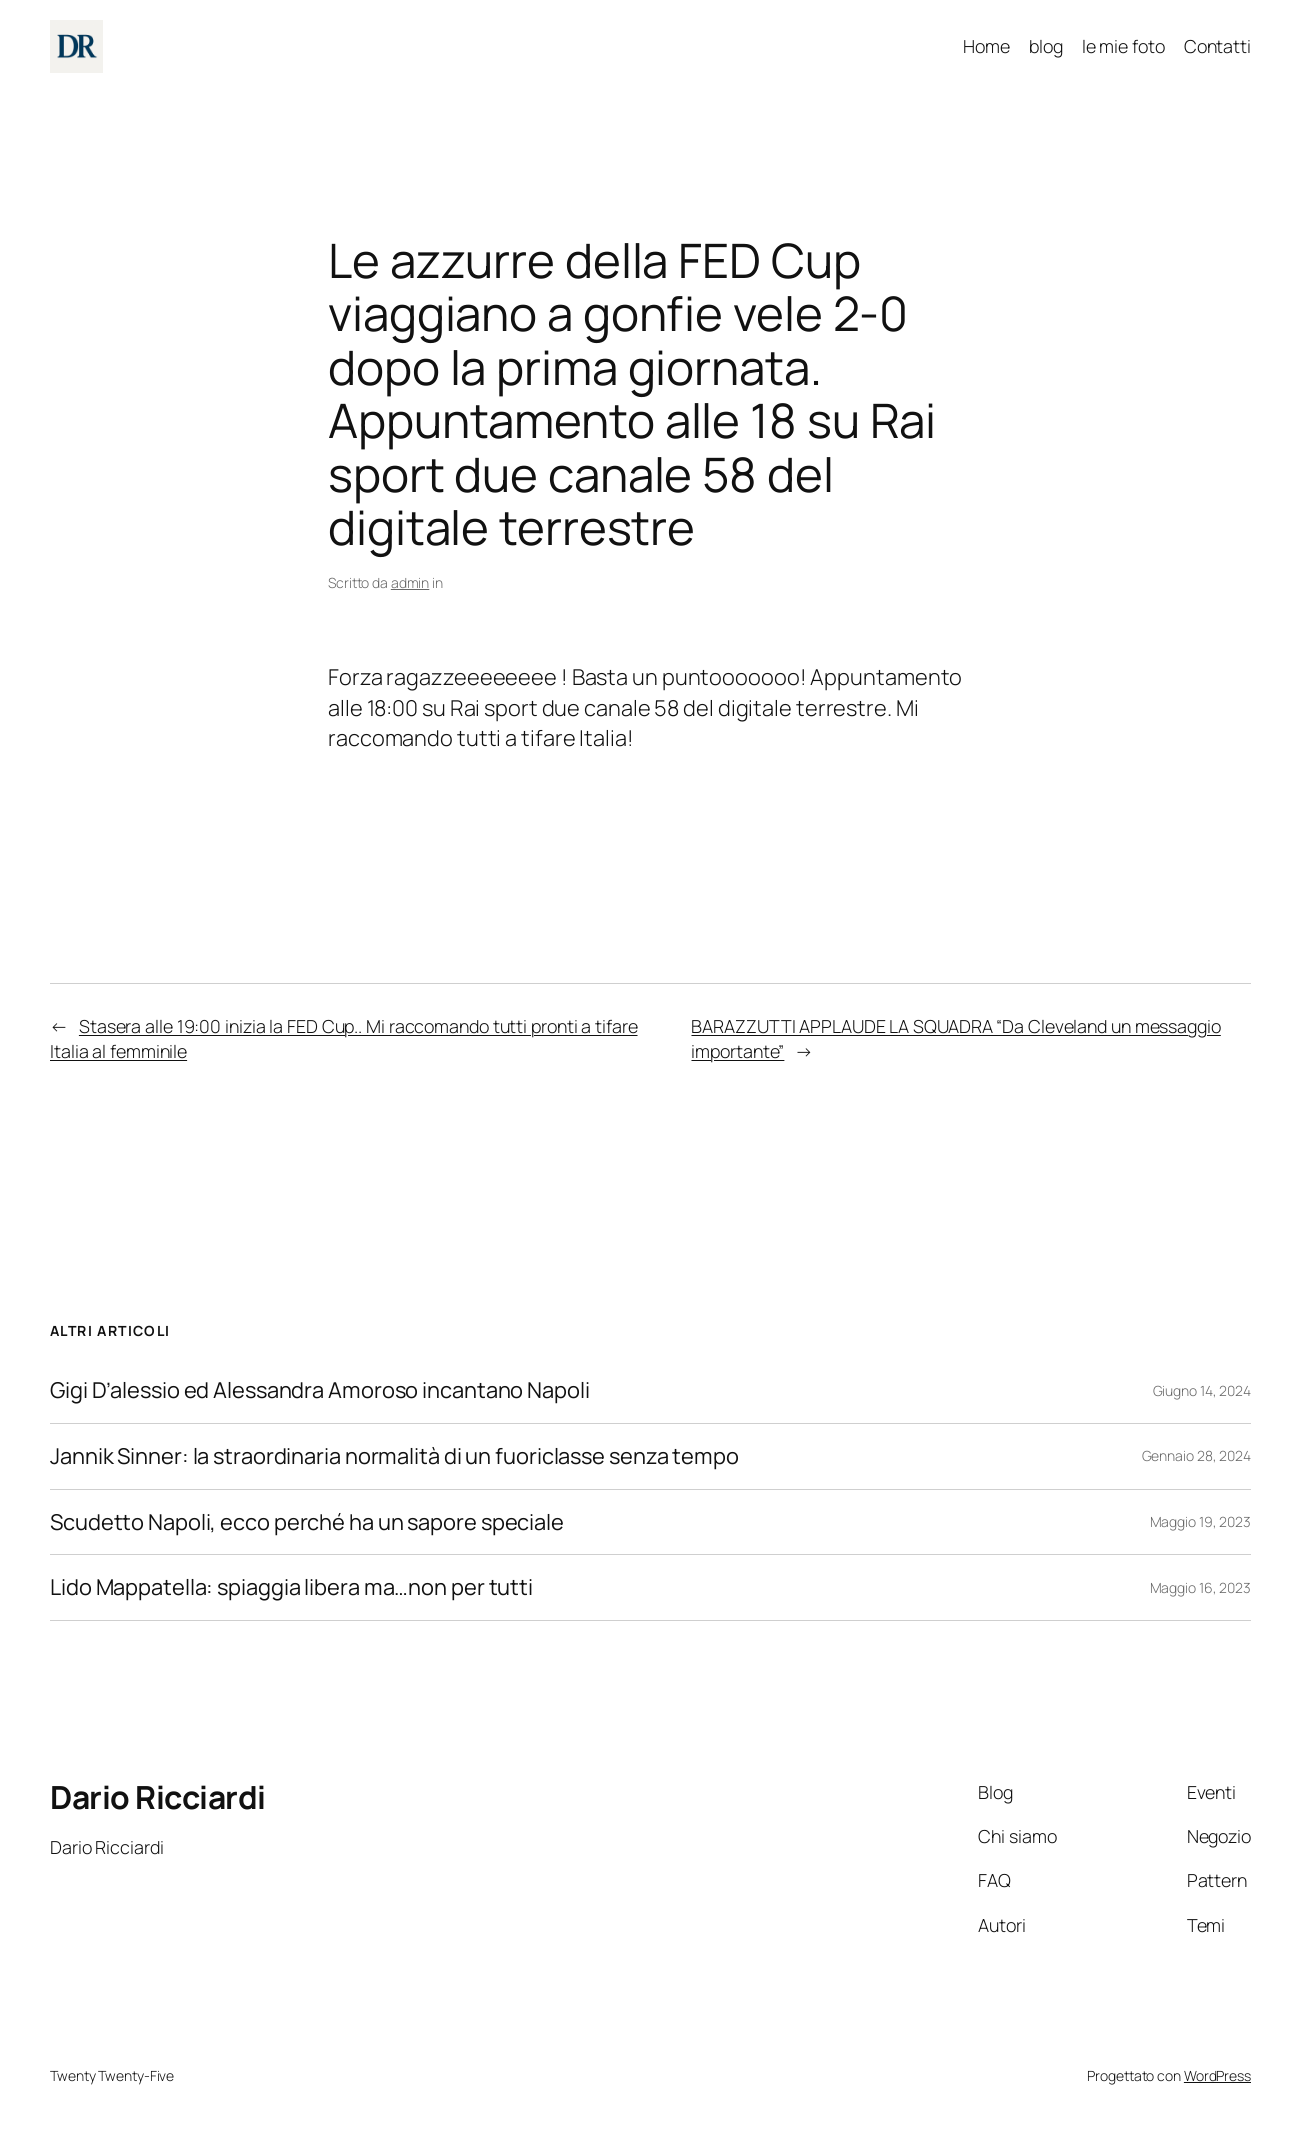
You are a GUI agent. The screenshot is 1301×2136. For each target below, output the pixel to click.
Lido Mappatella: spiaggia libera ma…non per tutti (291, 1587)
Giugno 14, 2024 (1202, 1390)
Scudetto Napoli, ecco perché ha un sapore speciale (307, 1522)
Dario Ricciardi (158, 1797)
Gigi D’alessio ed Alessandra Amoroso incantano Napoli (320, 1390)
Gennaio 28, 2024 (1196, 1455)
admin (410, 582)
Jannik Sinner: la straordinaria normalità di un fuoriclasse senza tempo (394, 1456)
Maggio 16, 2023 (1201, 1587)
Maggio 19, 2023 (1201, 1521)
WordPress (1217, 2075)
